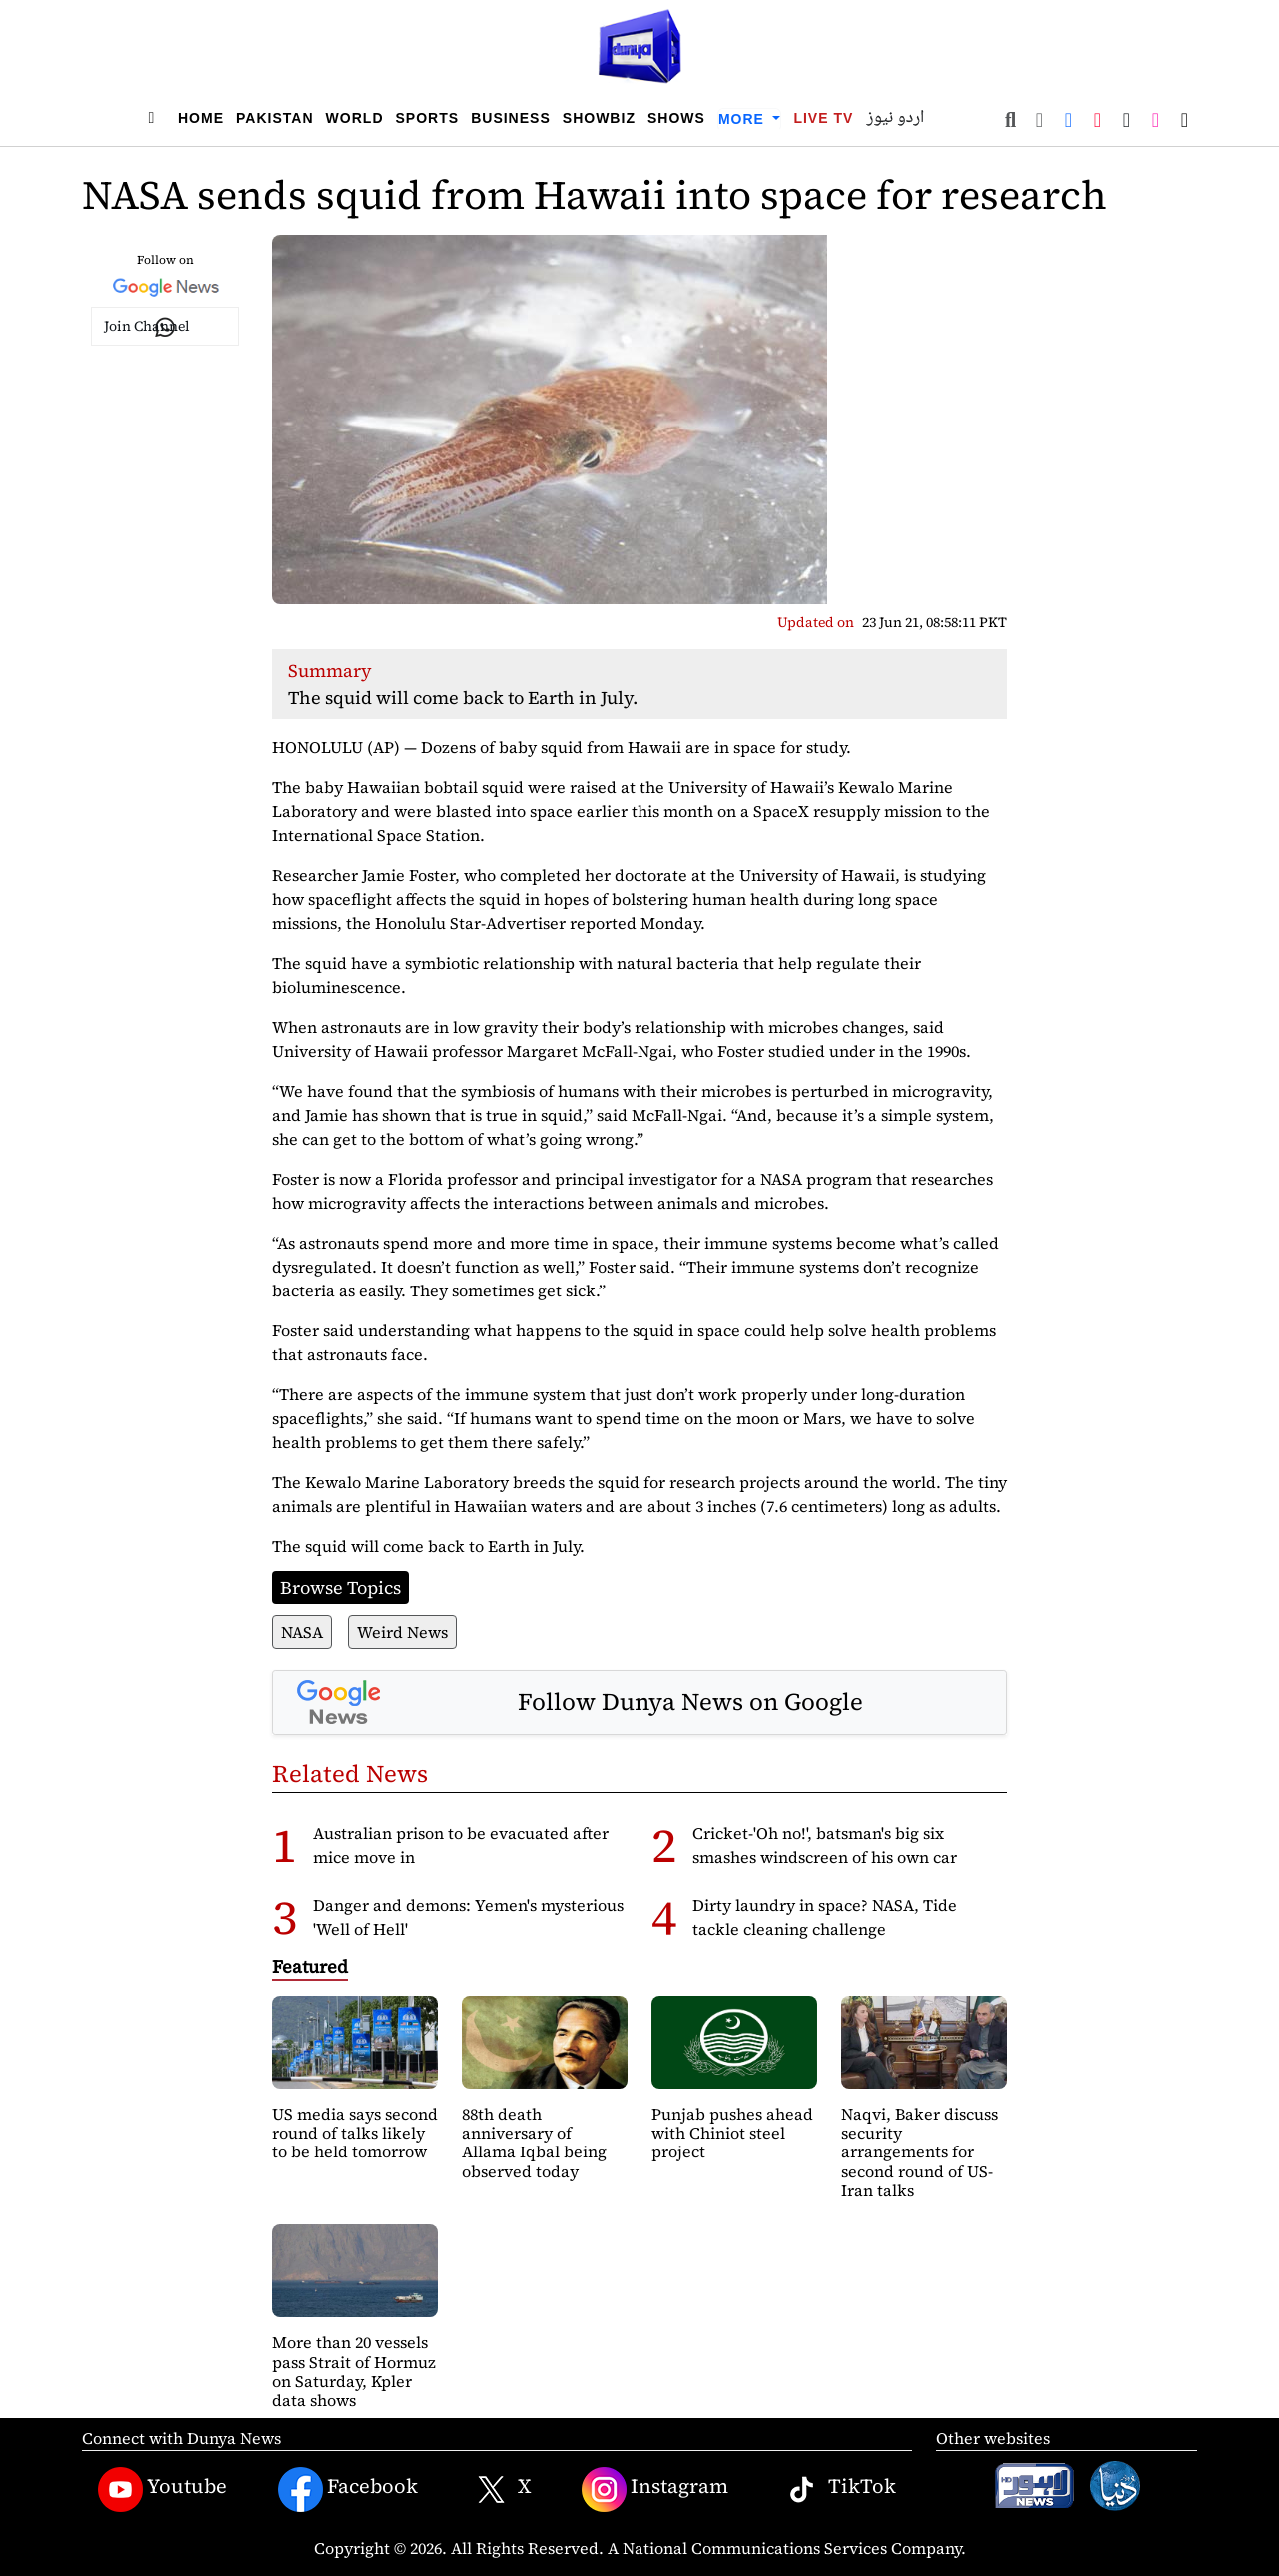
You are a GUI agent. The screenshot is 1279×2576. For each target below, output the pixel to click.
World (355, 118)
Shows (676, 118)
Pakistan (275, 118)
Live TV (823, 118)
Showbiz (599, 118)
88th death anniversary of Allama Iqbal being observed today (534, 2142)
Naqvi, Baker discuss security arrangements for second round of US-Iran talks (919, 2152)
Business (511, 118)
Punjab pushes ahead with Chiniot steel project (732, 2132)
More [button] (743, 119)
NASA (302, 1632)
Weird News (402, 1632)
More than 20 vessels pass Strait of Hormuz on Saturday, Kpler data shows (354, 2371)
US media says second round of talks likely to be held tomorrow (355, 2132)
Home (201, 118)
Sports (428, 118)
